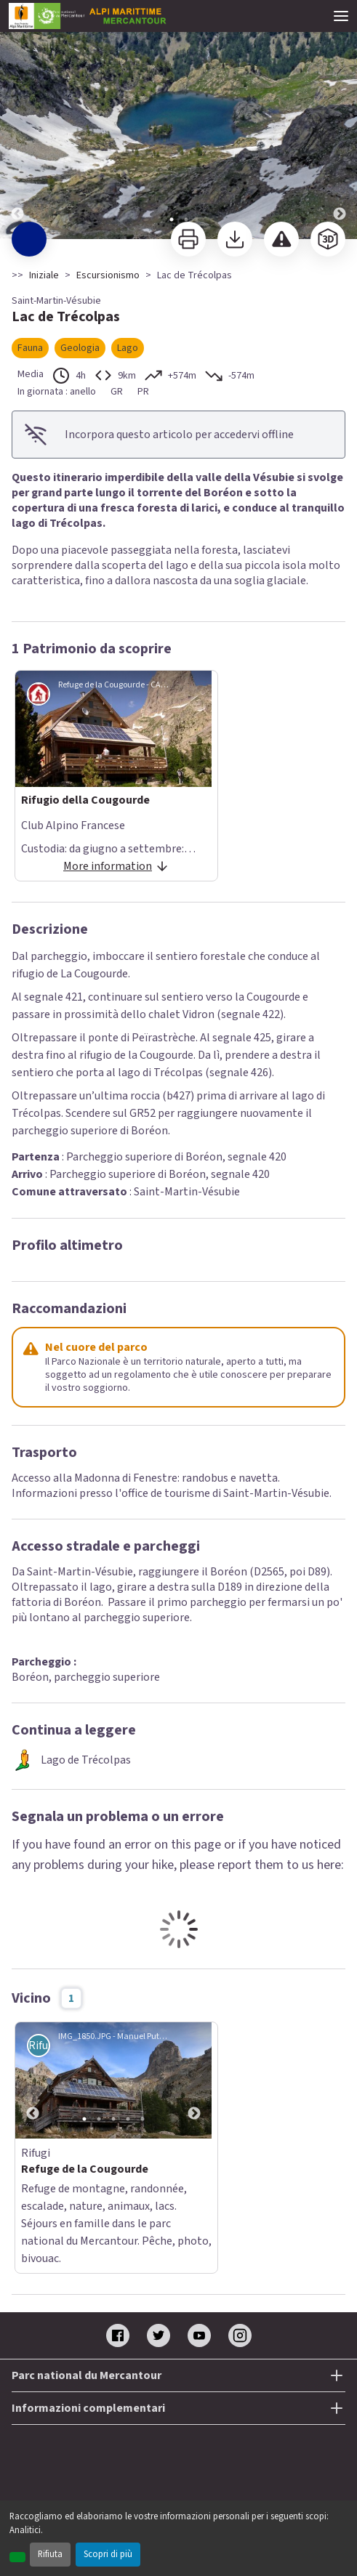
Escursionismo (108, 275)
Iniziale (44, 275)
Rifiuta (50, 2554)
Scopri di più (108, 2554)
